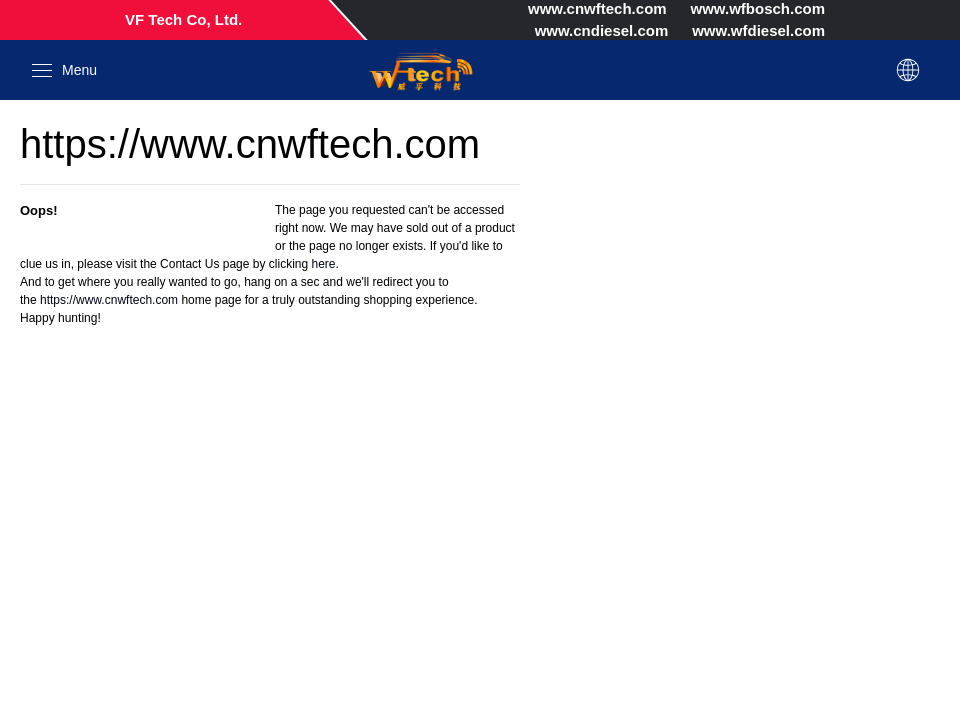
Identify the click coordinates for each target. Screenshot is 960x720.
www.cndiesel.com (602, 30)
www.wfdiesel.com (758, 30)
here (323, 264)
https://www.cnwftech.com (109, 300)
